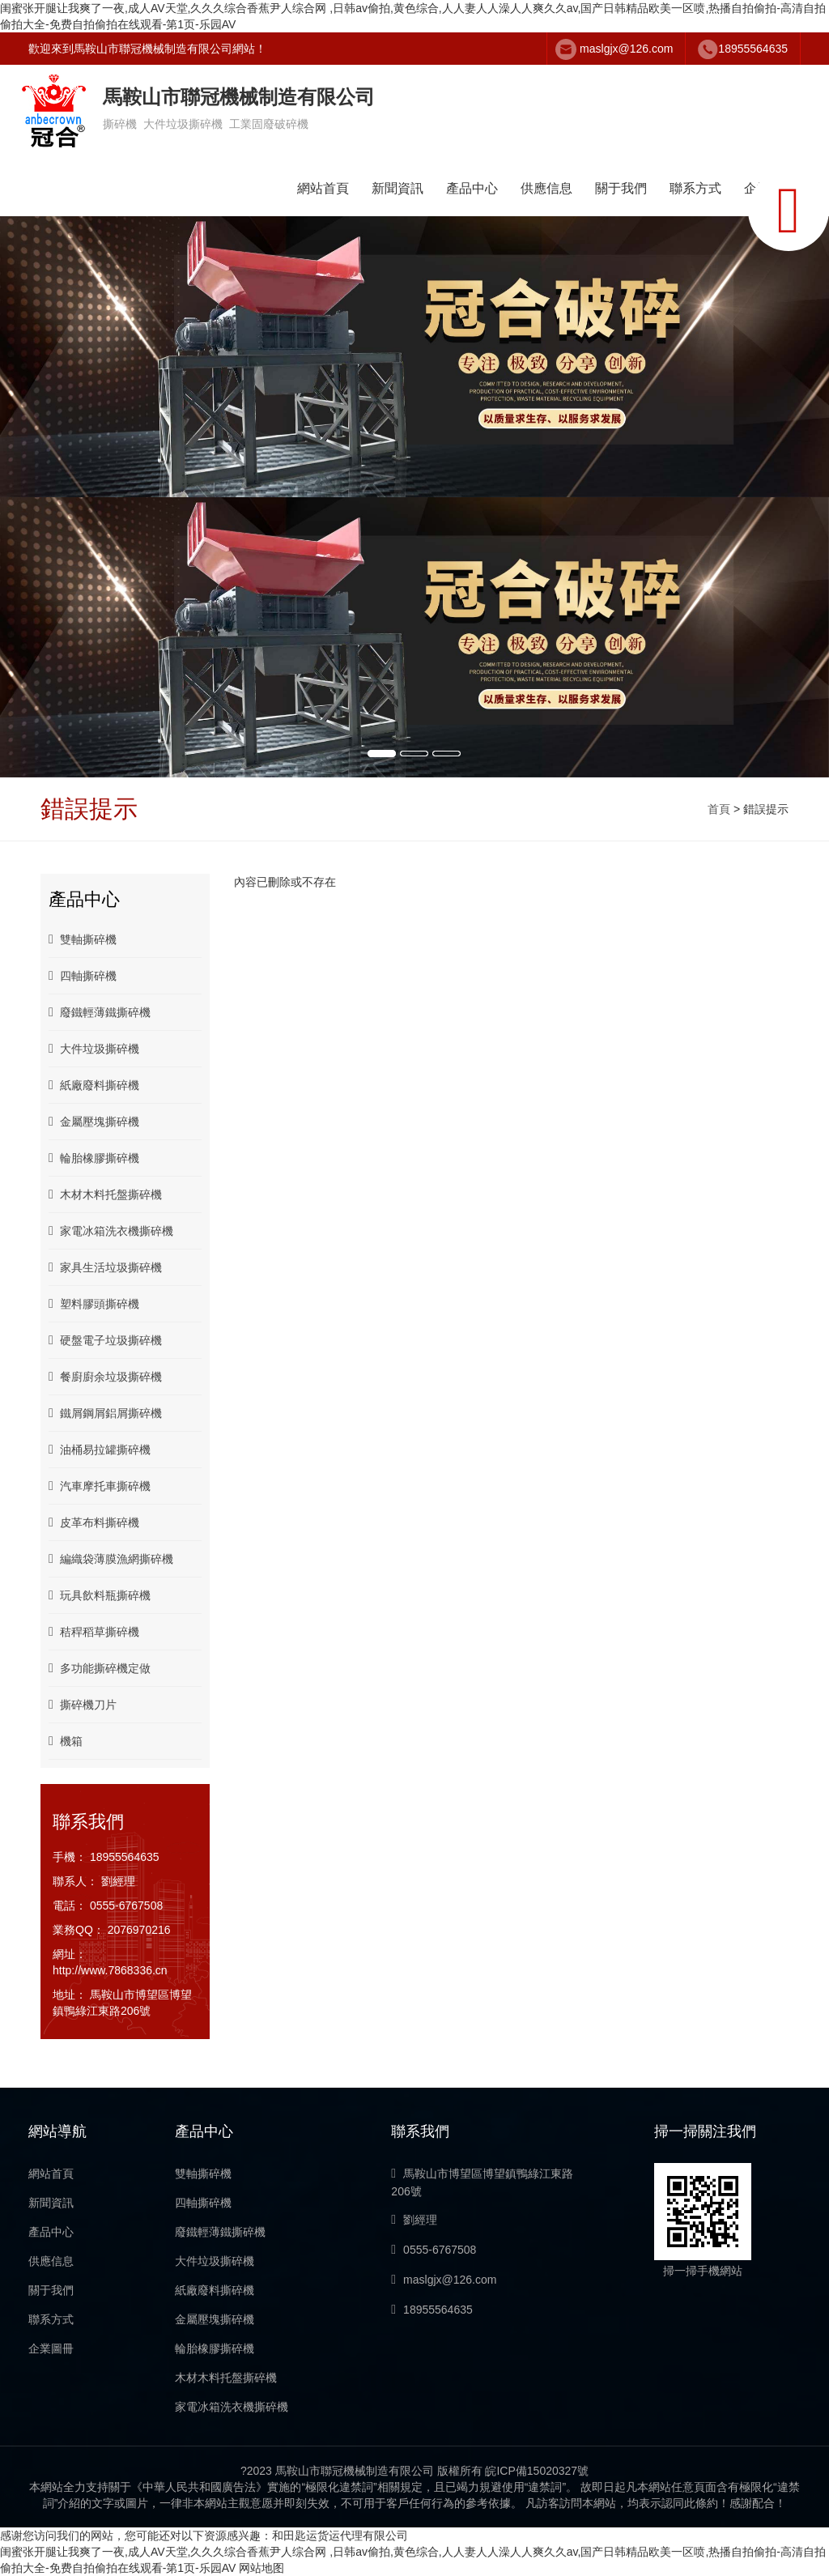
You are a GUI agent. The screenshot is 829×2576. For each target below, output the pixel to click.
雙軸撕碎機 (83, 939)
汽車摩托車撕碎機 (100, 1485)
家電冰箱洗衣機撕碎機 (111, 1230)
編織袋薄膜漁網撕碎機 (111, 1558)
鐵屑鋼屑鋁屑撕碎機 (105, 1413)
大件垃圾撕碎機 (94, 1048)
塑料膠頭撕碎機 (94, 1303)
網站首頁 (323, 188)
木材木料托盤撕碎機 (105, 1194)
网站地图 (261, 2567)
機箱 (66, 1741)
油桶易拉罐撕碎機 (100, 1449)
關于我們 (621, 188)
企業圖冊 (51, 2348)
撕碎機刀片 (83, 1704)
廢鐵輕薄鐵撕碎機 (100, 1012)
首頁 (719, 809)
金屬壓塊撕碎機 (94, 1121)
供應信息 (546, 188)
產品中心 (472, 188)
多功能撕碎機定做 (100, 1668)
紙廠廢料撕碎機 (94, 1085)
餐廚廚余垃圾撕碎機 (105, 1376)
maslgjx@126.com (626, 48)
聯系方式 (695, 188)
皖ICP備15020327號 (537, 2470)
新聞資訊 (397, 188)
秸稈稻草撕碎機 (94, 1631)
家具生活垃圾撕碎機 (105, 1267)
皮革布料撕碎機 (94, 1522)
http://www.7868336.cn (110, 1970)
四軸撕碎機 (83, 975)
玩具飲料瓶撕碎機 (100, 1595)
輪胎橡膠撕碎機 (94, 1158)
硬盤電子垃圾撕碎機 (105, 1340)
